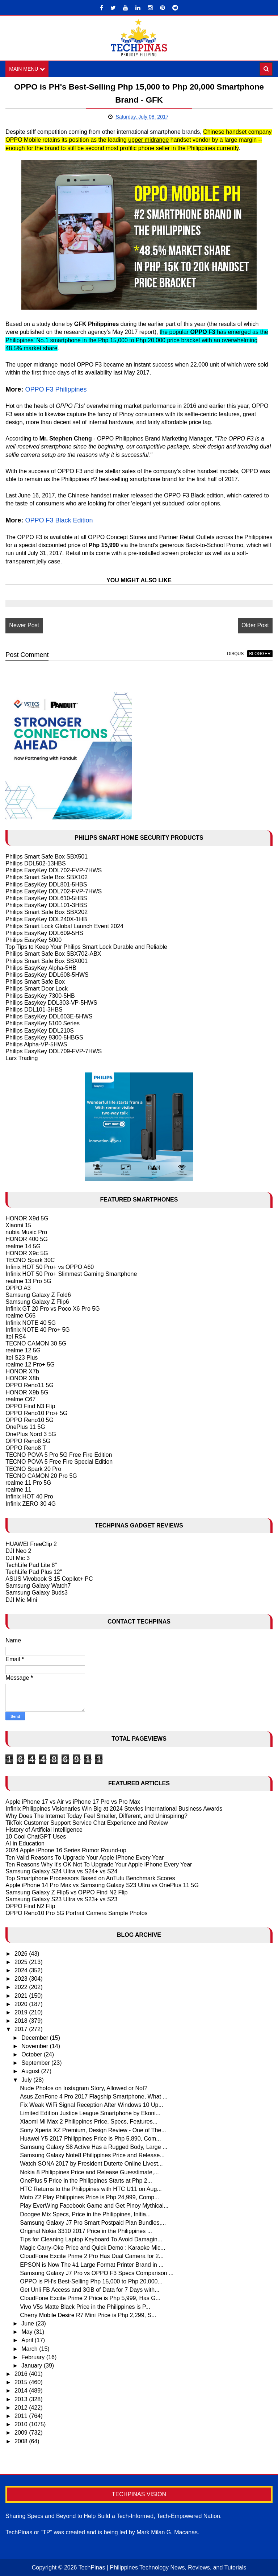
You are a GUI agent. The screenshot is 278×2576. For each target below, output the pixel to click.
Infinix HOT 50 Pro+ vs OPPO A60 (49, 1267)
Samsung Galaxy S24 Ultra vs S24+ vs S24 (61, 1871)
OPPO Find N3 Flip (30, 1406)
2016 (21, 2374)
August (31, 2071)
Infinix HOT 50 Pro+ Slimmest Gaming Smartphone (71, 1274)
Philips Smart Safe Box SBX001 (46, 961)
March (30, 2349)
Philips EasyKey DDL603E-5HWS (48, 1016)
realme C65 (20, 1316)
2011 (21, 2416)
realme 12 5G (23, 1351)
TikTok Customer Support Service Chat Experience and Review (86, 1823)
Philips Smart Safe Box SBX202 (46, 912)
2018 (21, 2021)
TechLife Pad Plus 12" (33, 1572)
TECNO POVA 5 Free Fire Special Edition (59, 1462)
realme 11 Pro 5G (28, 1483)
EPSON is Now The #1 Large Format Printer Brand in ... (91, 2265)
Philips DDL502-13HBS (35, 863)
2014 (21, 2391)
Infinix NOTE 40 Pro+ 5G (37, 1330)
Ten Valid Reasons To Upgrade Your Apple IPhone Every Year (84, 1858)
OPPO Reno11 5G (29, 1385)
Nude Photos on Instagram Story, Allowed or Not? (83, 2088)
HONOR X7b (22, 1371)
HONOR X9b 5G (26, 1392)
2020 (21, 2004)
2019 (21, 2012)
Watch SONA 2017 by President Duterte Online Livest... (91, 2164)
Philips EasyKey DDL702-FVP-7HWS (53, 870)
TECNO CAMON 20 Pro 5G (41, 1476)
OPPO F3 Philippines (56, 389)
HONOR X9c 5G (26, 1253)
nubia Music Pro (26, 1232)
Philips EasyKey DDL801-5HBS (46, 884)
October (32, 2054)
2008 (21, 2441)
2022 (21, 1987)
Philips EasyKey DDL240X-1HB (46, 919)
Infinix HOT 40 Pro (29, 1497)
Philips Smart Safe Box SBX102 (46, 877)
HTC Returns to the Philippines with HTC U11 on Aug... (90, 2189)
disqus (235, 653)
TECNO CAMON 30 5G (35, 1343)
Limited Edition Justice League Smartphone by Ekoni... (90, 2113)
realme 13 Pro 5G (28, 1281)
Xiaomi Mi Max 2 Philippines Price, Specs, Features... (88, 2122)
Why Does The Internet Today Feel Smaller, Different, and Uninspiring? (96, 1816)
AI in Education (25, 1843)
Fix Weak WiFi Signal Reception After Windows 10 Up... (91, 2105)
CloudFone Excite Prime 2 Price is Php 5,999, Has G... (90, 2298)
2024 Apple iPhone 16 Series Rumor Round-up (65, 1851)
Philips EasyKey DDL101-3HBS (46, 905)
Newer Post (24, 626)
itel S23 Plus (21, 1358)
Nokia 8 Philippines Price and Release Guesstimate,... (89, 2172)
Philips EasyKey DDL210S (39, 1030)
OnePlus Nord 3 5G (30, 1434)
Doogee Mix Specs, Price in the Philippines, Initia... (85, 2214)
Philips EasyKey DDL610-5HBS (46, 898)
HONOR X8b (22, 1378)
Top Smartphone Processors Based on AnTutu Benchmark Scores (90, 1878)
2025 (21, 1962)
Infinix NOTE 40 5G (30, 1323)
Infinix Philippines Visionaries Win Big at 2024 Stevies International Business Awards (113, 1809)
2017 (21, 2029)
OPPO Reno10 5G (29, 1420)
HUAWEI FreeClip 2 (31, 1544)
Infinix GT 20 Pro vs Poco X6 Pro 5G (52, 1309)
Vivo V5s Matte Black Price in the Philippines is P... (85, 2307)
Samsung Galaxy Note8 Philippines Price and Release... (92, 2155)
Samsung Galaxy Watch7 (38, 1586)
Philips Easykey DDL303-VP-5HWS (51, 1003)
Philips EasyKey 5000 (33, 940)
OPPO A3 (17, 1288)
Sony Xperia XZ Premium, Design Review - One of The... (93, 2130)
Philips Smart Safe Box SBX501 (46, 856)
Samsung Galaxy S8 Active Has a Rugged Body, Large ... (93, 2147)
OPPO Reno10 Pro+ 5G (36, 1413)
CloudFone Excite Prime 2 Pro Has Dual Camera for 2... (92, 2256)
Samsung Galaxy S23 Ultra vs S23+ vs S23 (61, 1899)
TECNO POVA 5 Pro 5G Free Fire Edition (58, 1455)
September (36, 2063)
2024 (21, 1970)
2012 (21, 2408)
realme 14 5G (23, 1246)
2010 (21, 2424)
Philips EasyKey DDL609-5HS (44, 933)
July (27, 2080)
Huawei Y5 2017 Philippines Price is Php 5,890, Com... (90, 2138)
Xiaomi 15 (18, 1225)
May (27, 2332)
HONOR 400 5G (26, 1239)
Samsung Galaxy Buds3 (36, 1593)
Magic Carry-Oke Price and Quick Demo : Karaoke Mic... (92, 2248)
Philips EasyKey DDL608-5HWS (46, 975)
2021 (21, 1996)
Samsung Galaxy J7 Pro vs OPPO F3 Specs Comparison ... (96, 2273)
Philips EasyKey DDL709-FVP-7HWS (53, 1051)
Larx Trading (21, 1058)
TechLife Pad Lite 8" (31, 1565)
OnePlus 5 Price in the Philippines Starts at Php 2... (86, 2181)
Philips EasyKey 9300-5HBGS (44, 1037)
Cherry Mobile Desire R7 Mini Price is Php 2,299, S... (88, 2315)
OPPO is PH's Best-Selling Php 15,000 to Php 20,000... (91, 2281)
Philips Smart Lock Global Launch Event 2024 (64, 926)
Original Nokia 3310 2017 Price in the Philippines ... (86, 2231)
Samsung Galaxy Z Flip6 (37, 1302)
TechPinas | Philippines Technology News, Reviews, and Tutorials (163, 2567)
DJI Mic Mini (21, 1600)
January (32, 2365)
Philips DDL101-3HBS (33, 1009)
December (35, 2038)
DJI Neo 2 (18, 1551)
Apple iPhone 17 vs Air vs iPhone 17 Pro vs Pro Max (72, 1802)
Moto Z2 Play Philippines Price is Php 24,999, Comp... (89, 2197)
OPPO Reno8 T (25, 1448)
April (27, 2340)
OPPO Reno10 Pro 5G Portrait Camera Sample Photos (76, 1913)
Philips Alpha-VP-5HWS (36, 1044)
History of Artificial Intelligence (44, 1830)
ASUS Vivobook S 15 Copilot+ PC (49, 1579)
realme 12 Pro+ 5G (30, 1364)
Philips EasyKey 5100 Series (42, 1024)
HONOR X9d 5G (26, 1218)
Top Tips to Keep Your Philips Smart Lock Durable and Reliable (86, 947)
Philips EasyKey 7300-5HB (40, 996)
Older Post (255, 626)
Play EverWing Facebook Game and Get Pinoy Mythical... (94, 2206)
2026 (21, 1954)
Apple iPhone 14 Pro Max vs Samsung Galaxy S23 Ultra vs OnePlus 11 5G (102, 1885)
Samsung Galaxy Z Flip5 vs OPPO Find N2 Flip (66, 1892)
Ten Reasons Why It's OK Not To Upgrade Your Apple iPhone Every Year (98, 1864)
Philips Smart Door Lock (36, 989)
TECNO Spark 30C (30, 1260)
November (35, 2046)
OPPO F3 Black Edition (59, 520)
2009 (21, 2433)
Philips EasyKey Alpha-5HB (40, 968)
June (28, 2323)
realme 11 (18, 1490)
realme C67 (20, 1399)
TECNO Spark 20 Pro (33, 1469)
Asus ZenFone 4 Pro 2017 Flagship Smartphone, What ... (93, 2096)
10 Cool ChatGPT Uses (35, 1836)
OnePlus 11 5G (25, 1427)
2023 (21, 1979)
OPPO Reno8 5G (27, 1441)
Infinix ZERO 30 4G (30, 1504)
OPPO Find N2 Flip (30, 1906)
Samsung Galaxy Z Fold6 (38, 1295)
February (33, 2357)
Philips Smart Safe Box (35, 982)
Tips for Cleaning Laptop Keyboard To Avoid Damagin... (91, 2239)
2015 (21, 2382)
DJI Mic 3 (17, 1558)
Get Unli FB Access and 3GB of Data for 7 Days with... (89, 2290)
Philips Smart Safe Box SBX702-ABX (53, 954)
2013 (21, 2399)
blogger (259, 653)
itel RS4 (15, 1337)
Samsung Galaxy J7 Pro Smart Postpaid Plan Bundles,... (93, 2223)
